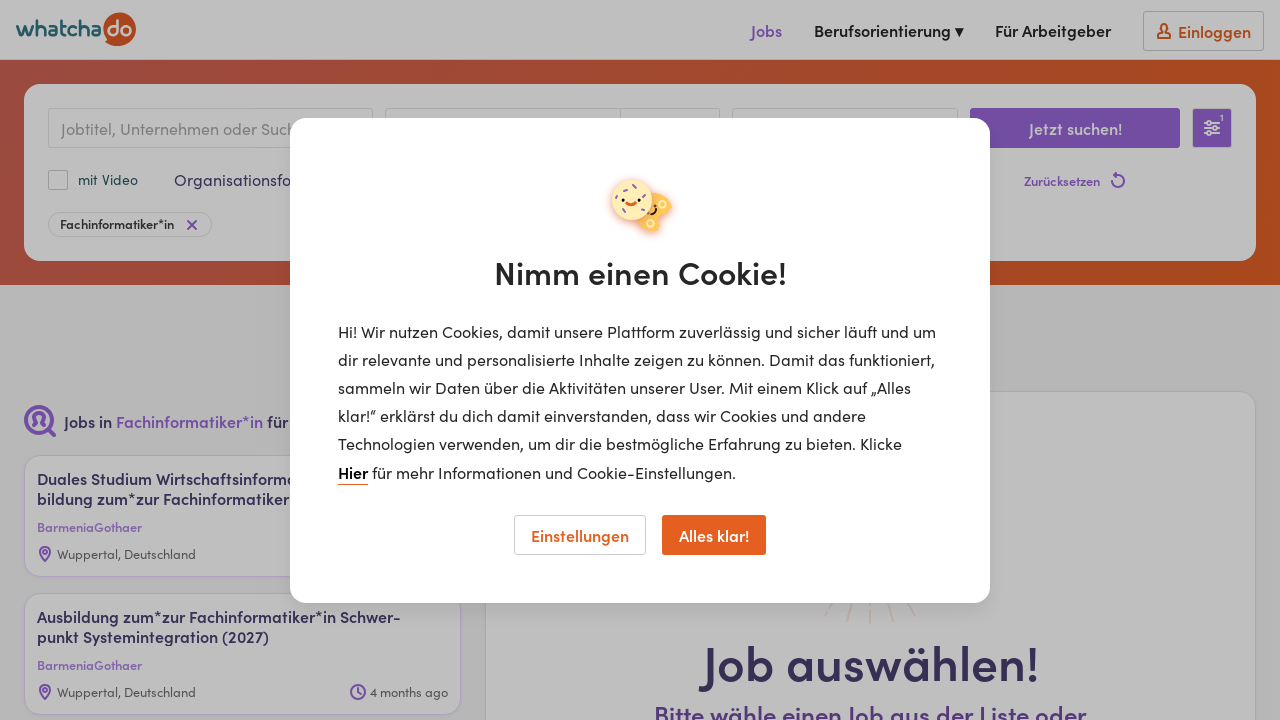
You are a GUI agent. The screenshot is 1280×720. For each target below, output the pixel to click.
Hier (353, 472)
